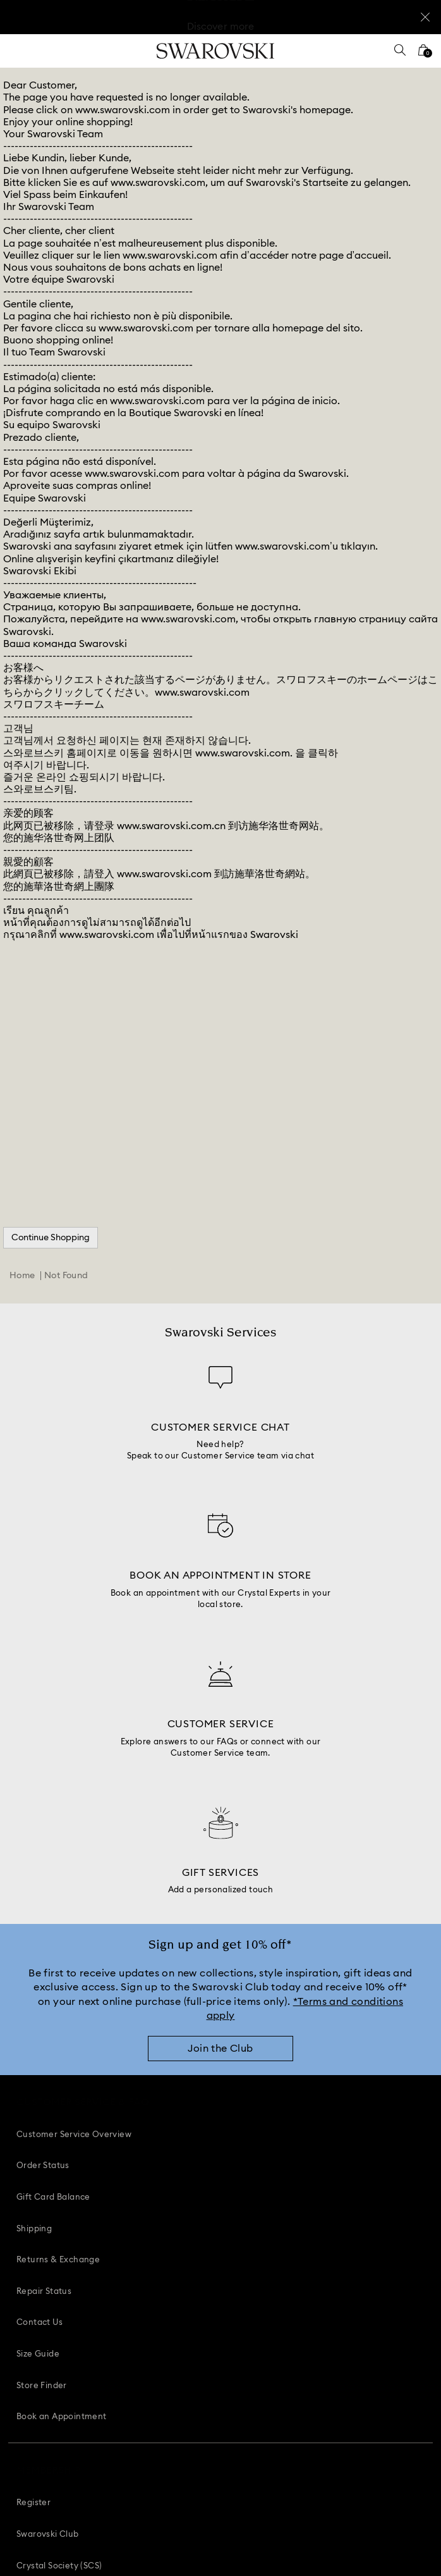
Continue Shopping (50, 1237)
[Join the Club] (220, 2055)
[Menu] (18, 51)
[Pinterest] (178, 2428)
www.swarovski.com (122, 110)
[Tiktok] (263, 2428)
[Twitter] (291, 2428)
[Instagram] (206, 2428)
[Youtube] (235, 2428)
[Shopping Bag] (423, 54)
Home (22, 1275)
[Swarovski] (215, 51)
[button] (214, 2328)
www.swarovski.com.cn (171, 826)
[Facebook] (149, 2428)
